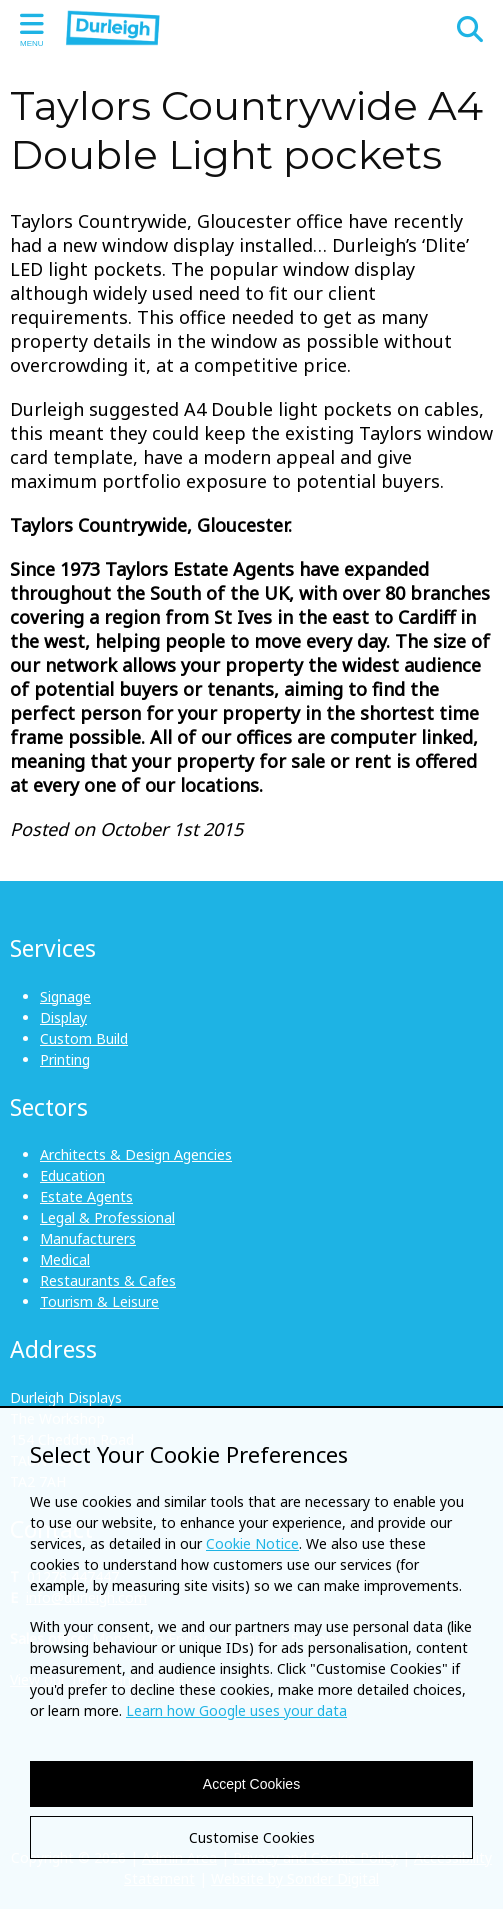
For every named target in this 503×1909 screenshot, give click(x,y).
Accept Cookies (251, 1784)
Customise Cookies (252, 1837)
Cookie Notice (252, 1543)
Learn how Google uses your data (236, 1710)
